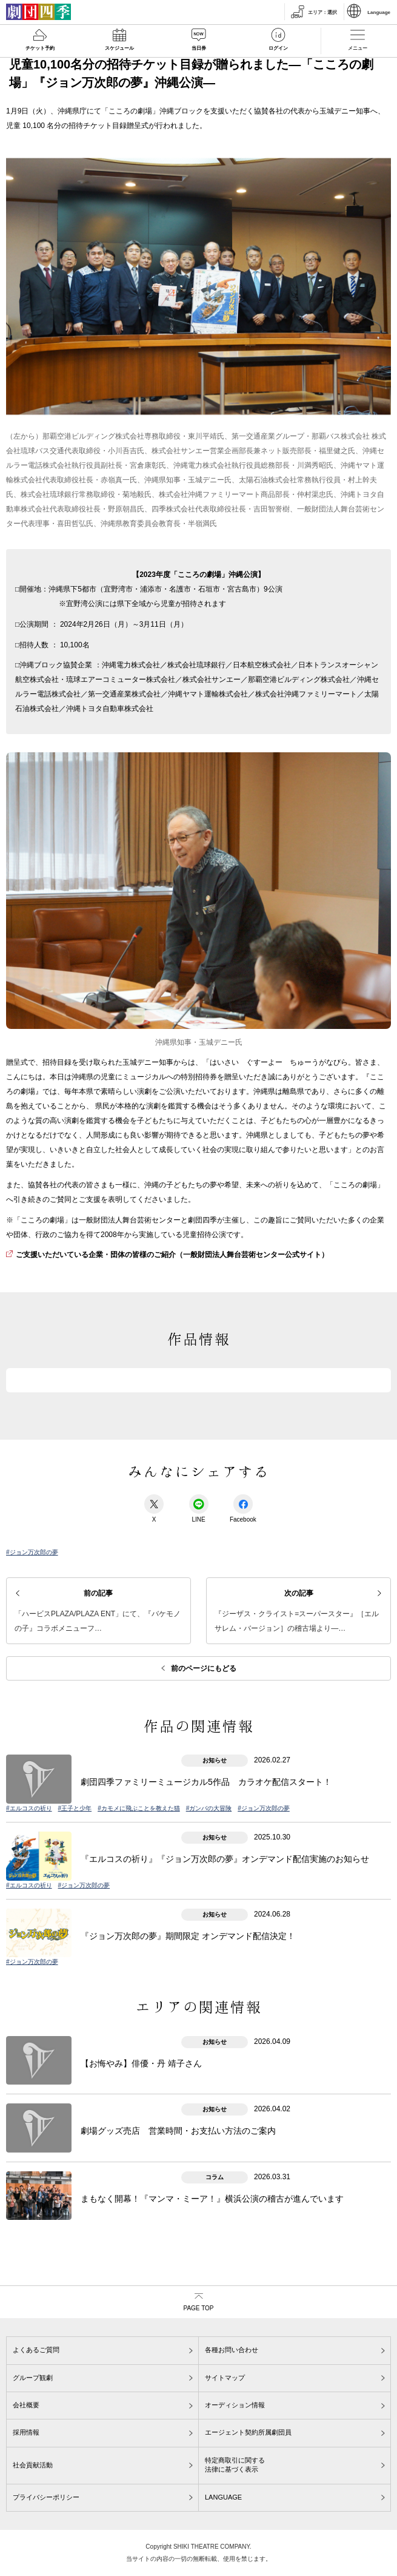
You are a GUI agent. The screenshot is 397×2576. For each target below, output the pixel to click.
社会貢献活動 (33, 2465)
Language (378, 12)
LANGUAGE (223, 2497)
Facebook (243, 1508)
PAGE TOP (198, 2308)
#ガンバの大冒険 (209, 1808)
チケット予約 (40, 48)
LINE (199, 1508)
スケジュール (119, 48)
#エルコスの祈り (29, 1808)
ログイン (278, 48)
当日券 (199, 48)
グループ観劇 (33, 2377)
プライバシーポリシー (46, 2497)
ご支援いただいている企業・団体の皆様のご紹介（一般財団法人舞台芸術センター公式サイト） (172, 1254)
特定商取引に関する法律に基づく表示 (235, 2464)
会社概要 (26, 2405)
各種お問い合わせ (231, 2349)
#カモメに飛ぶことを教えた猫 (139, 1808)
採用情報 (26, 2432)
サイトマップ (225, 2377)
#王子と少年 (75, 1808)
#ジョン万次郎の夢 (32, 1552)
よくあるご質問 (36, 2349)
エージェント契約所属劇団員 (248, 2432)
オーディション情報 (235, 2405)
